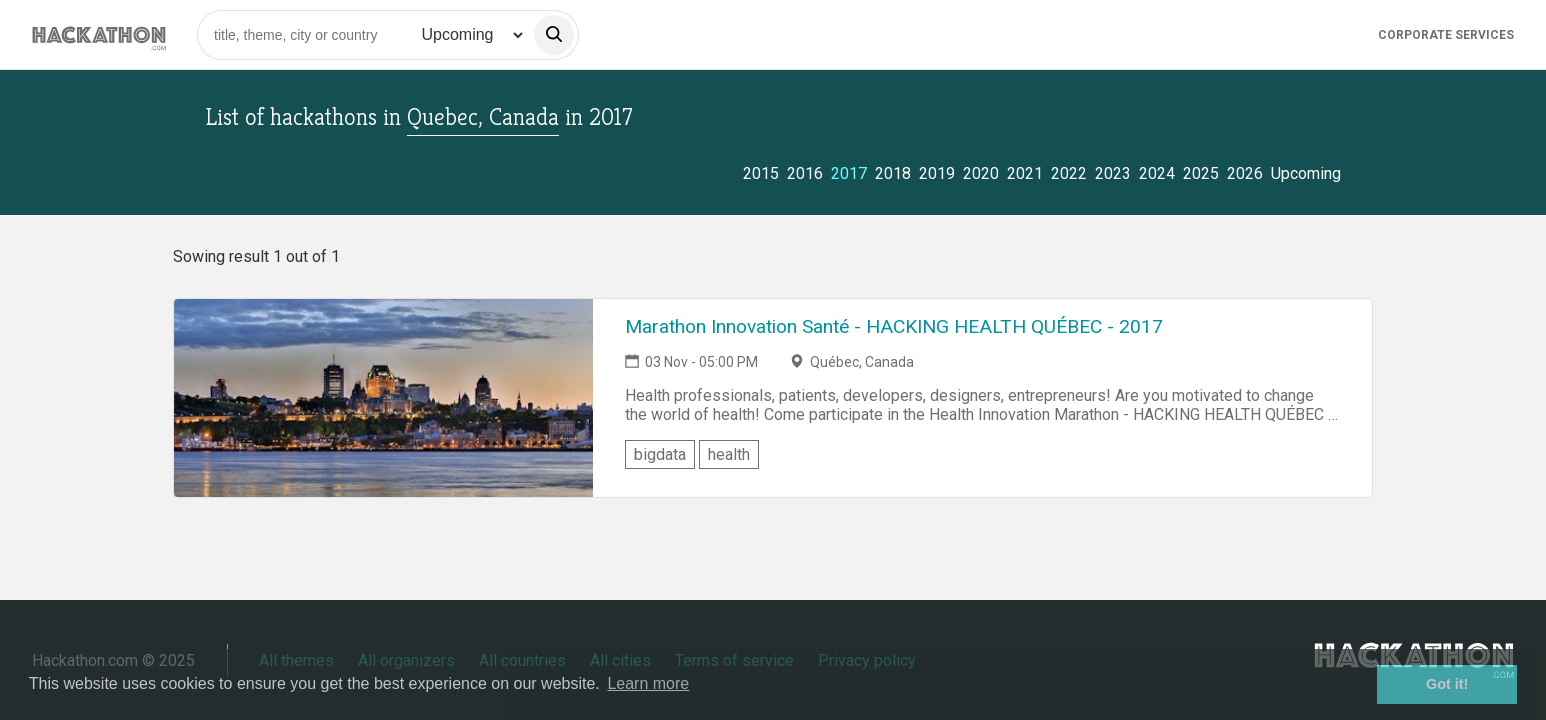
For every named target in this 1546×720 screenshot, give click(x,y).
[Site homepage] (99, 34)
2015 (761, 173)
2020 (981, 173)
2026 (1245, 173)
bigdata (660, 454)
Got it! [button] (1447, 684)
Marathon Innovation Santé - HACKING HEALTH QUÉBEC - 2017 (894, 326)
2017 (849, 173)
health (729, 454)
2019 (937, 173)
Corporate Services (1446, 35)
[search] (554, 35)
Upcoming (1306, 173)
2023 (1113, 173)
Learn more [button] (648, 683)
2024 (1157, 173)
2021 (1025, 173)
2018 (893, 173)
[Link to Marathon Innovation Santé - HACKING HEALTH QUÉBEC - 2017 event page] (383, 398)
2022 (1069, 173)
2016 (805, 173)
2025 (1201, 173)
